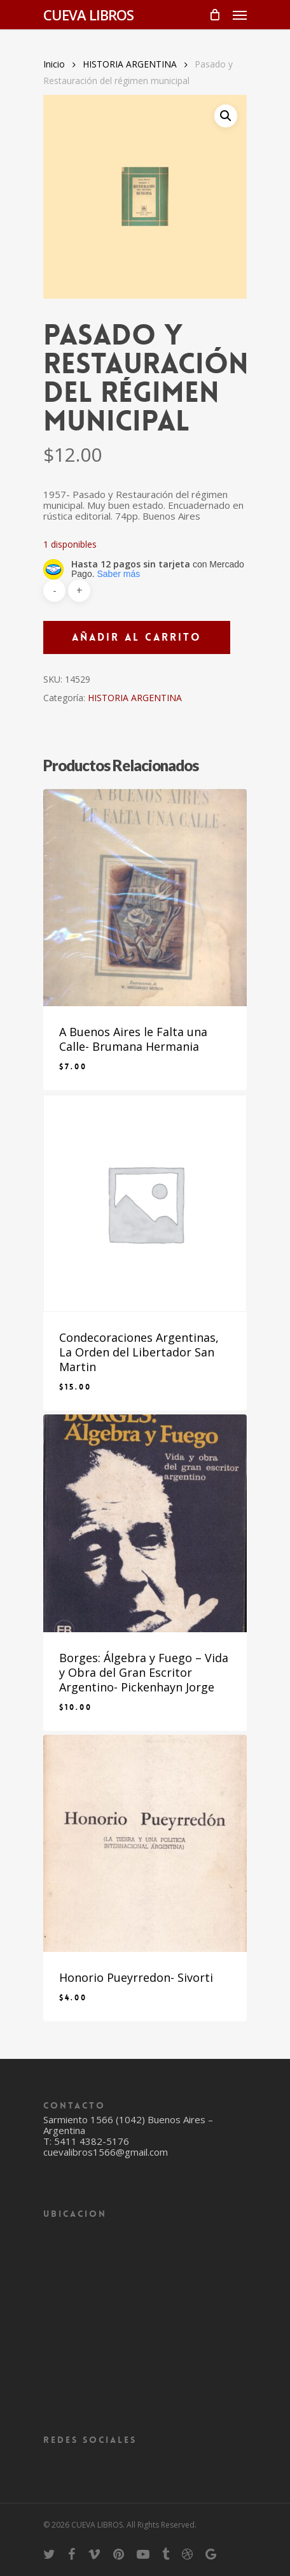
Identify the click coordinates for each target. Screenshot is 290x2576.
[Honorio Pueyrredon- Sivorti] (145, 1843)
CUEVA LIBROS (88, 15)
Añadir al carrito (137, 637)
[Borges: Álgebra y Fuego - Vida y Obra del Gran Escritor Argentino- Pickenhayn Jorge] (145, 1523)
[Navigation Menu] (240, 14)
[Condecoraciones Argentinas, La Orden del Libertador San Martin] (145, 1203)
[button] (225, 115)
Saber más (118, 574)
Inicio (54, 64)
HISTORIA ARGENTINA (130, 64)
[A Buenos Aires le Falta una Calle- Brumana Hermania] (145, 897)
